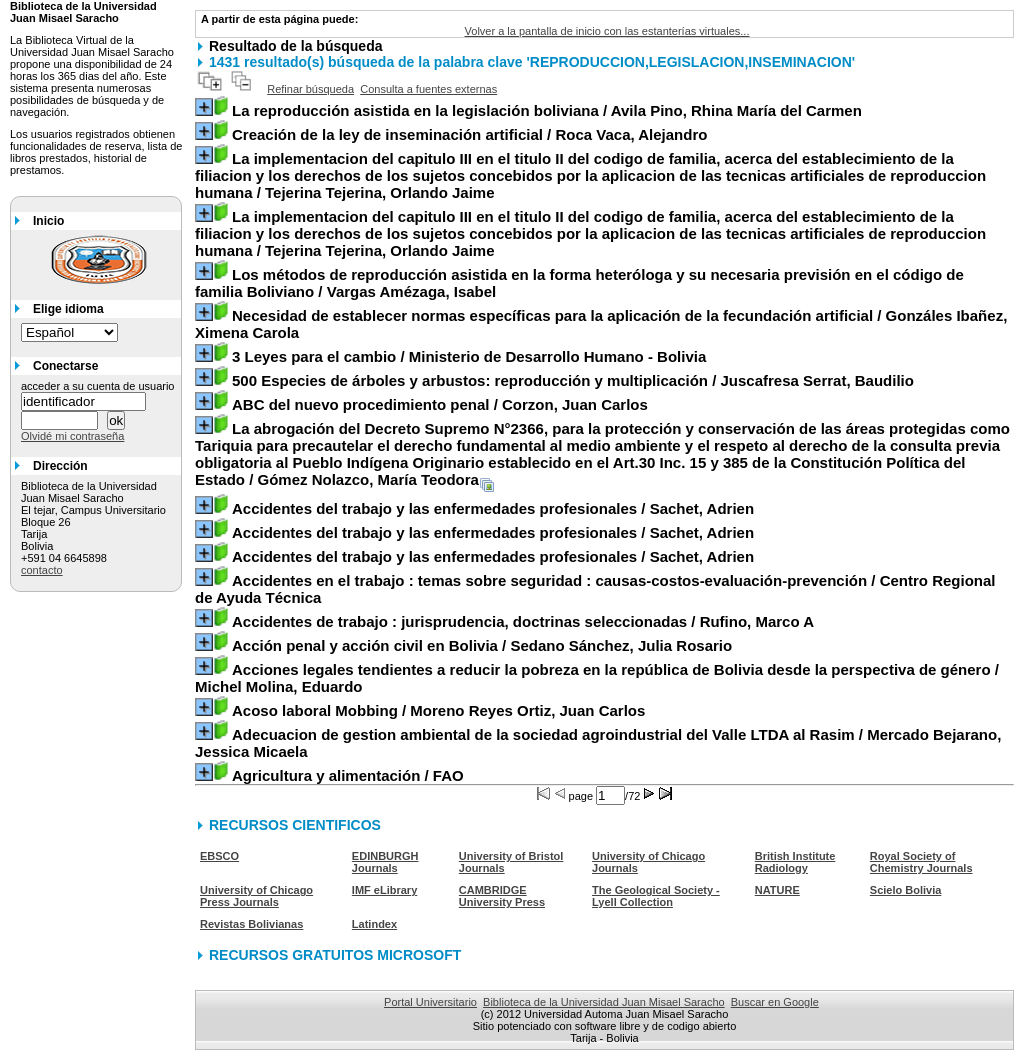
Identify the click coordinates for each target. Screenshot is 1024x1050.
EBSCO (219, 856)
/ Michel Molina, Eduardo (597, 678)
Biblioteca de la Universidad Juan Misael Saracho (604, 1002)
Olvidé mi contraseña (72, 436)
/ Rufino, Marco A (523, 621)
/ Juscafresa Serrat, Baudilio (573, 380)
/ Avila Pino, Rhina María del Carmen (547, 110)
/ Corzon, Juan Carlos (440, 404)
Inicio (48, 221)
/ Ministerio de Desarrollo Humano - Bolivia (469, 356)
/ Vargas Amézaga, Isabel (579, 283)
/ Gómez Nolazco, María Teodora (602, 454)
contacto (42, 570)
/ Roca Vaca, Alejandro (469, 134)
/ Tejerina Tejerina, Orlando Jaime (590, 175)
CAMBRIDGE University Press (502, 896)
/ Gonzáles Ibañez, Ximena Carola (601, 324)
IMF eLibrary (384, 890)
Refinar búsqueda (310, 89)
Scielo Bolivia (906, 890)
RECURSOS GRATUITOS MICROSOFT (335, 955)
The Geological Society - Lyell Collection (656, 896)
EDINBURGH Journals (385, 862)
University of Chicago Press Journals (256, 896)
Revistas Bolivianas (251, 924)
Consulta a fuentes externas (428, 89)
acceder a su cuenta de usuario (98, 386)
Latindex (374, 924)
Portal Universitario (430, 1002)
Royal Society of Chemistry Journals (921, 862)
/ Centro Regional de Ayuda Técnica (595, 589)
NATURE (777, 890)
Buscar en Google (775, 1002)
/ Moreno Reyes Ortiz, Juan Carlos (438, 710)
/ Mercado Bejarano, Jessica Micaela (598, 743)
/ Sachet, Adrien (493, 508)
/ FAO (348, 775)
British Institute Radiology (795, 862)
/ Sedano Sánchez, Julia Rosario (482, 645)
